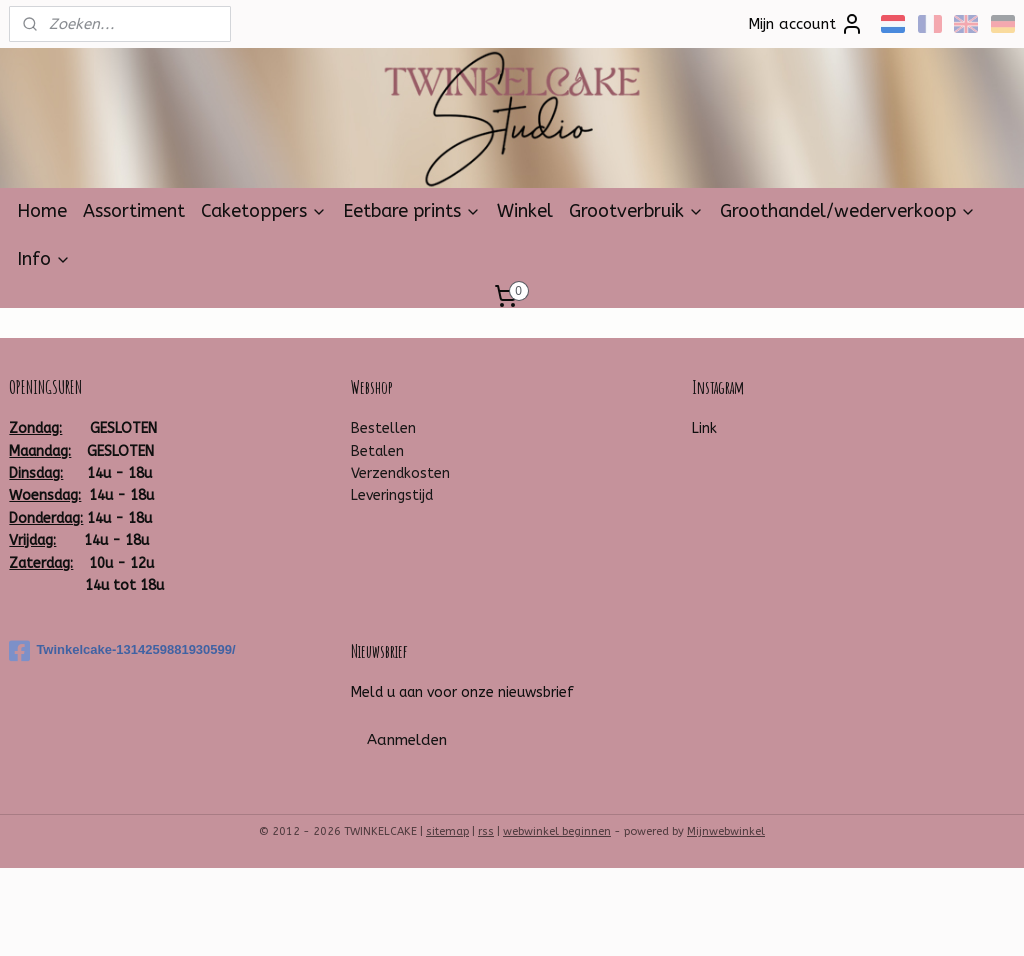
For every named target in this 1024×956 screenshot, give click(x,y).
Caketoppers (264, 211)
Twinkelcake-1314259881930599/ (122, 651)
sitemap (447, 831)
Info (44, 259)
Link (704, 428)
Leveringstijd (392, 495)
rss (486, 831)
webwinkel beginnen (557, 831)
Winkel (525, 211)
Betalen (377, 451)
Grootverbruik (636, 211)
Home (42, 211)
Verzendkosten (400, 473)
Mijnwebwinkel (726, 831)
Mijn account (806, 24)
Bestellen (383, 428)
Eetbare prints (412, 211)
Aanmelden (407, 740)
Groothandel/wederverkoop (848, 211)
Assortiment (134, 211)
